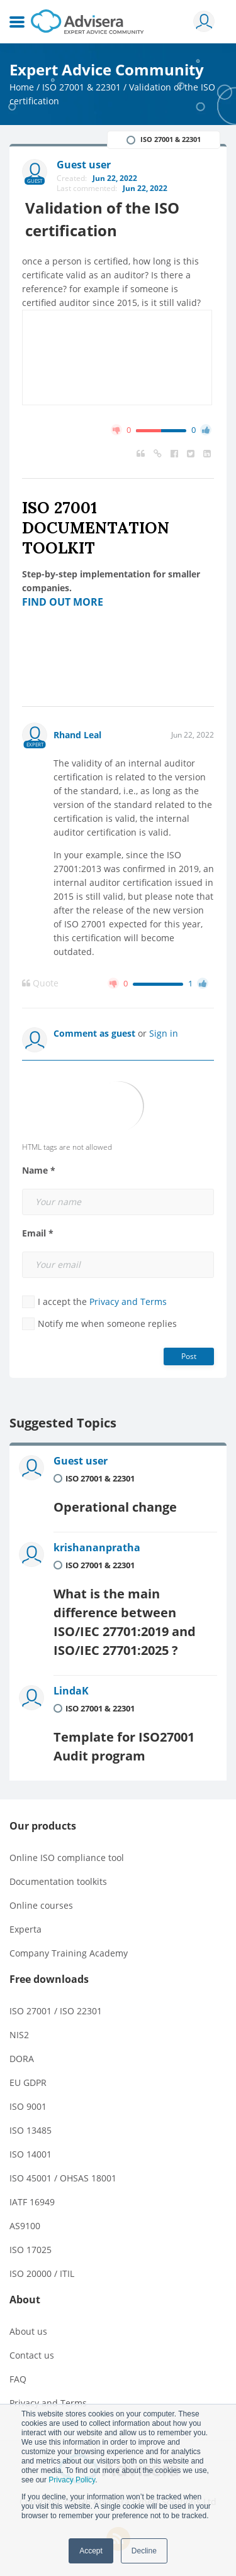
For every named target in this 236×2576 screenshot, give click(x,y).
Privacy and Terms (128, 1301)
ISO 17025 (30, 2250)
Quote (40, 983)
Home (21, 87)
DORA (21, 2059)
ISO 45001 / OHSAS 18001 (62, 2178)
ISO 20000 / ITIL (41, 2273)
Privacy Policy (71, 2479)
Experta (25, 1929)
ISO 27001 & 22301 (81, 87)
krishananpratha (96, 1547)
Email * (37, 1233)
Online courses (41, 1905)
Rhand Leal (77, 735)
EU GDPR (28, 2082)
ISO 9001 (28, 2106)
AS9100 (24, 2226)
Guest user (80, 1460)
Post (188, 1356)
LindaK (71, 1690)
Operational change (115, 1506)
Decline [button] (144, 2550)
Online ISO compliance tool (66, 1858)
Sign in (163, 1033)
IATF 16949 (32, 2202)
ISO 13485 (30, 2130)
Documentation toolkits (58, 1881)
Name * (38, 1170)
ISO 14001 (30, 2154)
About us (28, 2331)
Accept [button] (91, 2550)
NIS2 (19, 2035)
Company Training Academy (68, 1953)
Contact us (31, 2355)
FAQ (17, 2379)
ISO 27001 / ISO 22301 (55, 2011)
